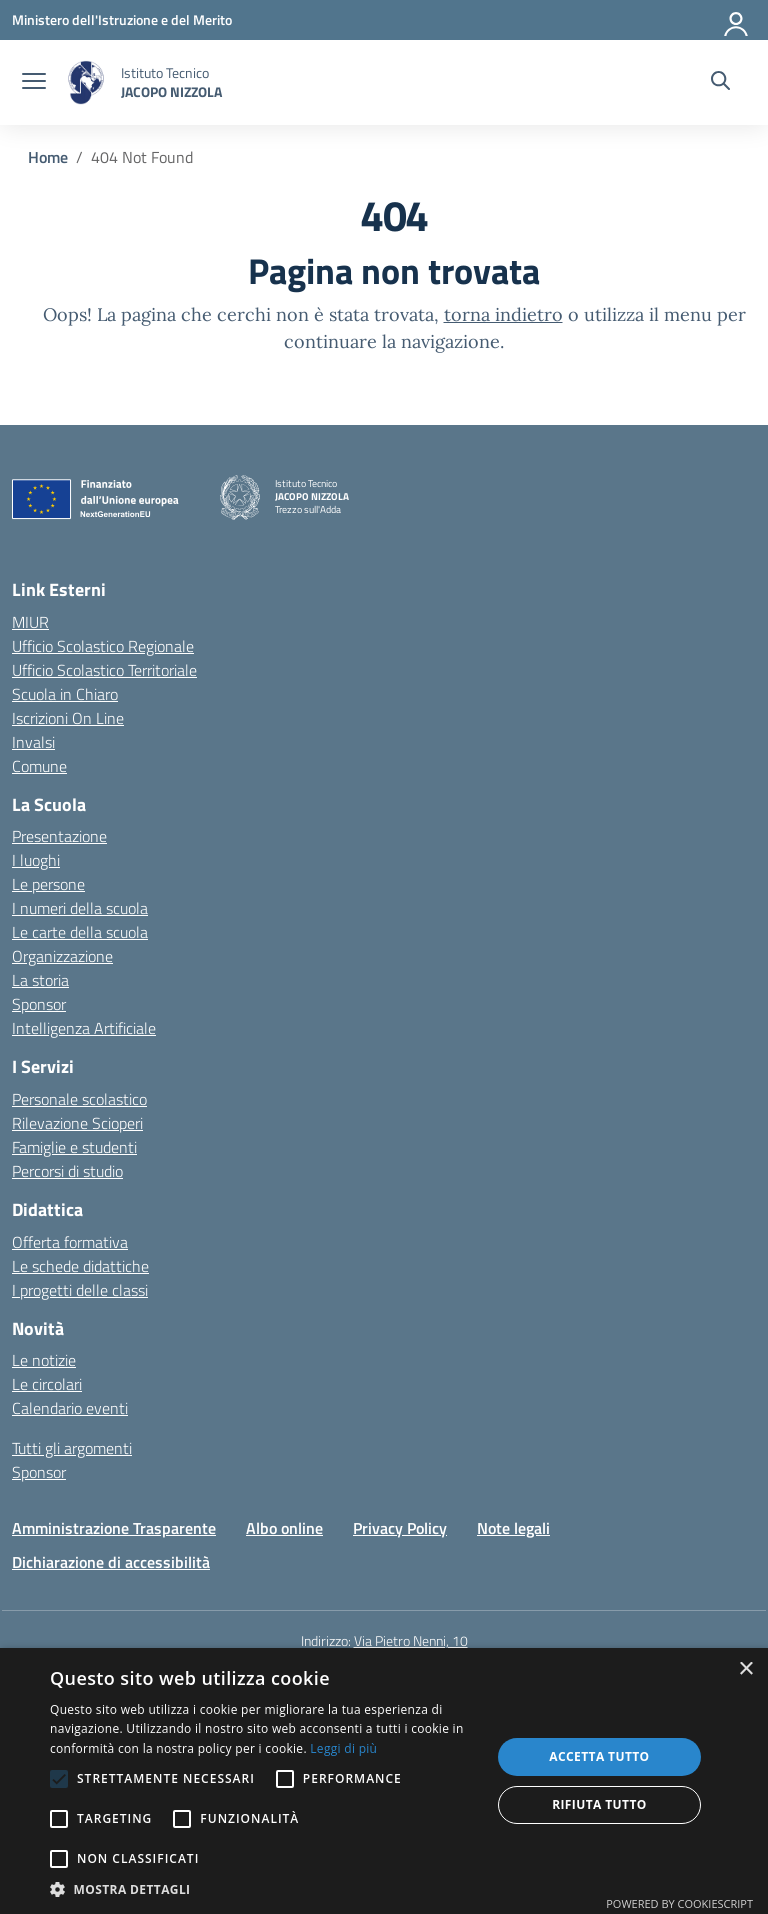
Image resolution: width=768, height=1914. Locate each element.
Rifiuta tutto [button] (599, 1804)
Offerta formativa (70, 1242)
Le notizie (44, 1360)
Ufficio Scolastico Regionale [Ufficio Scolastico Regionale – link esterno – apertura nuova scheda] (103, 646)
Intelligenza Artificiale (84, 1028)
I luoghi (36, 860)
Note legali (513, 1528)
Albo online (284, 1528)
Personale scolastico (79, 1099)
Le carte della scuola (80, 932)
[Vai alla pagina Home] (48, 157)
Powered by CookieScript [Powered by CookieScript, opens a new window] (679, 1903)
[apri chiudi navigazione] (34, 83)
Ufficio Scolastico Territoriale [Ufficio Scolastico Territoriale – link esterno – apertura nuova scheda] (104, 670)
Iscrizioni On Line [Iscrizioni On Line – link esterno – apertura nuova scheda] (68, 718)
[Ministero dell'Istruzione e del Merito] (122, 19)
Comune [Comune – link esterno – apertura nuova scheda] (39, 766)
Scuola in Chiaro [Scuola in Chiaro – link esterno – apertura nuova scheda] (65, 694)
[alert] (384, 1781)
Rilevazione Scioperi (77, 1123)
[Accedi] (737, 20)
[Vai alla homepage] (86, 82)
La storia (40, 980)
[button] (264, 1889)
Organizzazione (62, 956)
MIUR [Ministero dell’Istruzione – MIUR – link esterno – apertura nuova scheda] (30, 622)
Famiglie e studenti (74, 1147)
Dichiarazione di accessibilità (111, 1562)
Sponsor (39, 1004)
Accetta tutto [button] (599, 1756)
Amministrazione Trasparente (114, 1528)
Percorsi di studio (67, 1171)
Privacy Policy (400, 1528)
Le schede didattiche (80, 1266)
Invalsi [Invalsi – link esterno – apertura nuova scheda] (33, 742)
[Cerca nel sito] (720, 83)
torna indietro (503, 314)
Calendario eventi (70, 1408)
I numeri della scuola (80, 908)
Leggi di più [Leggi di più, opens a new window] (343, 1748)
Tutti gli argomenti (72, 1448)
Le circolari (47, 1384)
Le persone (48, 884)
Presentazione (59, 836)
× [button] (745, 1669)
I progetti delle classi (80, 1290)
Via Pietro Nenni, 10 (411, 1640)
